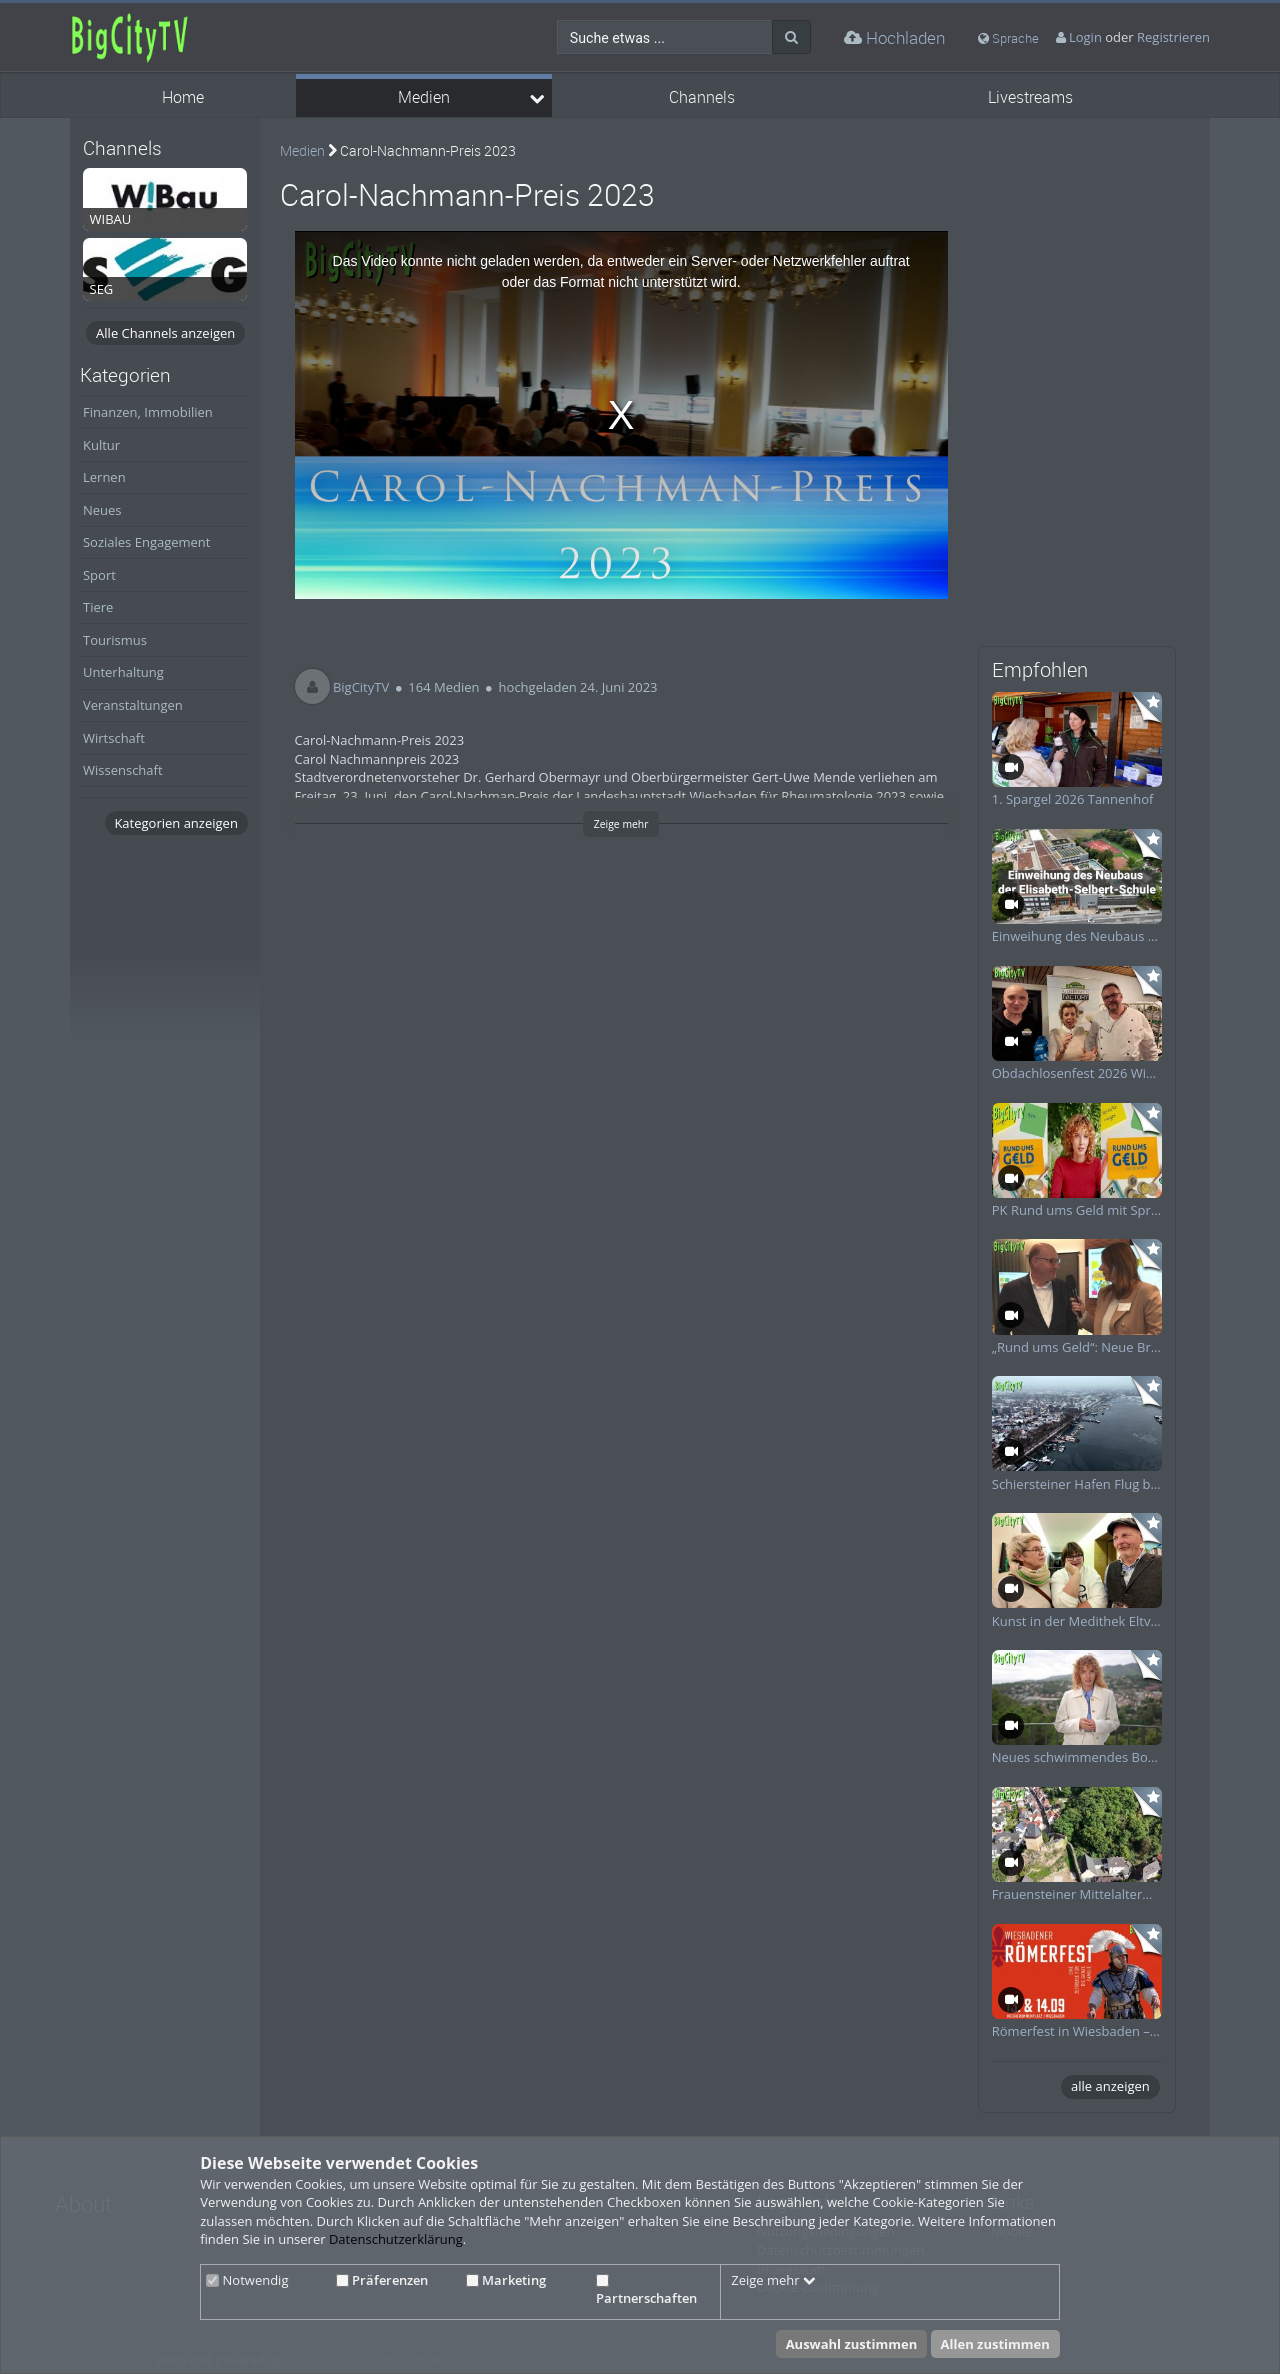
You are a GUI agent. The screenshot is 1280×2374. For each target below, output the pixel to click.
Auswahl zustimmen (852, 2344)
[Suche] (791, 37)
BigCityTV (361, 687)
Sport (99, 575)
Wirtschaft (114, 738)
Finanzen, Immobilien (148, 412)
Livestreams (1030, 97)
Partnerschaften (646, 2291)
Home (183, 97)
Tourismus (115, 640)
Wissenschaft (123, 770)
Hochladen (894, 37)
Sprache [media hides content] (1008, 38)
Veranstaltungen (133, 705)
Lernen (104, 477)
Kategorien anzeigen (175, 823)
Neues (102, 510)
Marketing (506, 2280)
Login (1085, 37)
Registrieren (1173, 37)
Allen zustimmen (995, 2344)
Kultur (101, 445)
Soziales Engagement (146, 542)
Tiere (98, 607)
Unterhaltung (123, 672)
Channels (702, 97)
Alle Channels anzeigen (165, 333)
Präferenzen (382, 2280)
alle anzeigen (1110, 2086)
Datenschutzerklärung (396, 2239)
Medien (424, 97)
